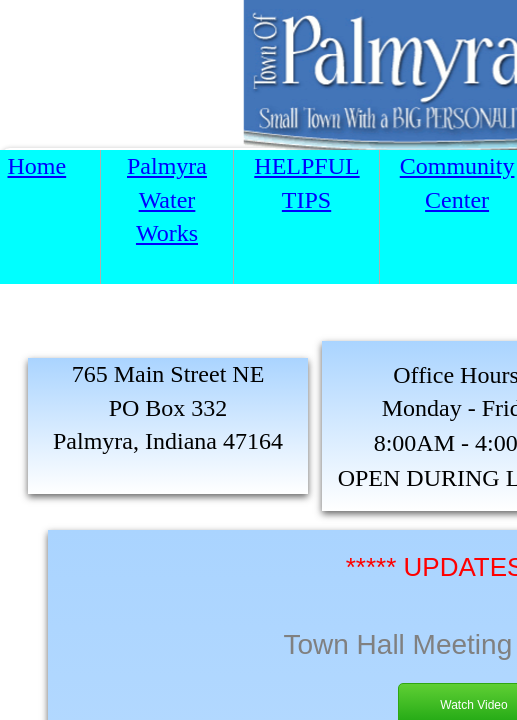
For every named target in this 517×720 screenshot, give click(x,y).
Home (37, 166)
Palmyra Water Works (167, 199)
